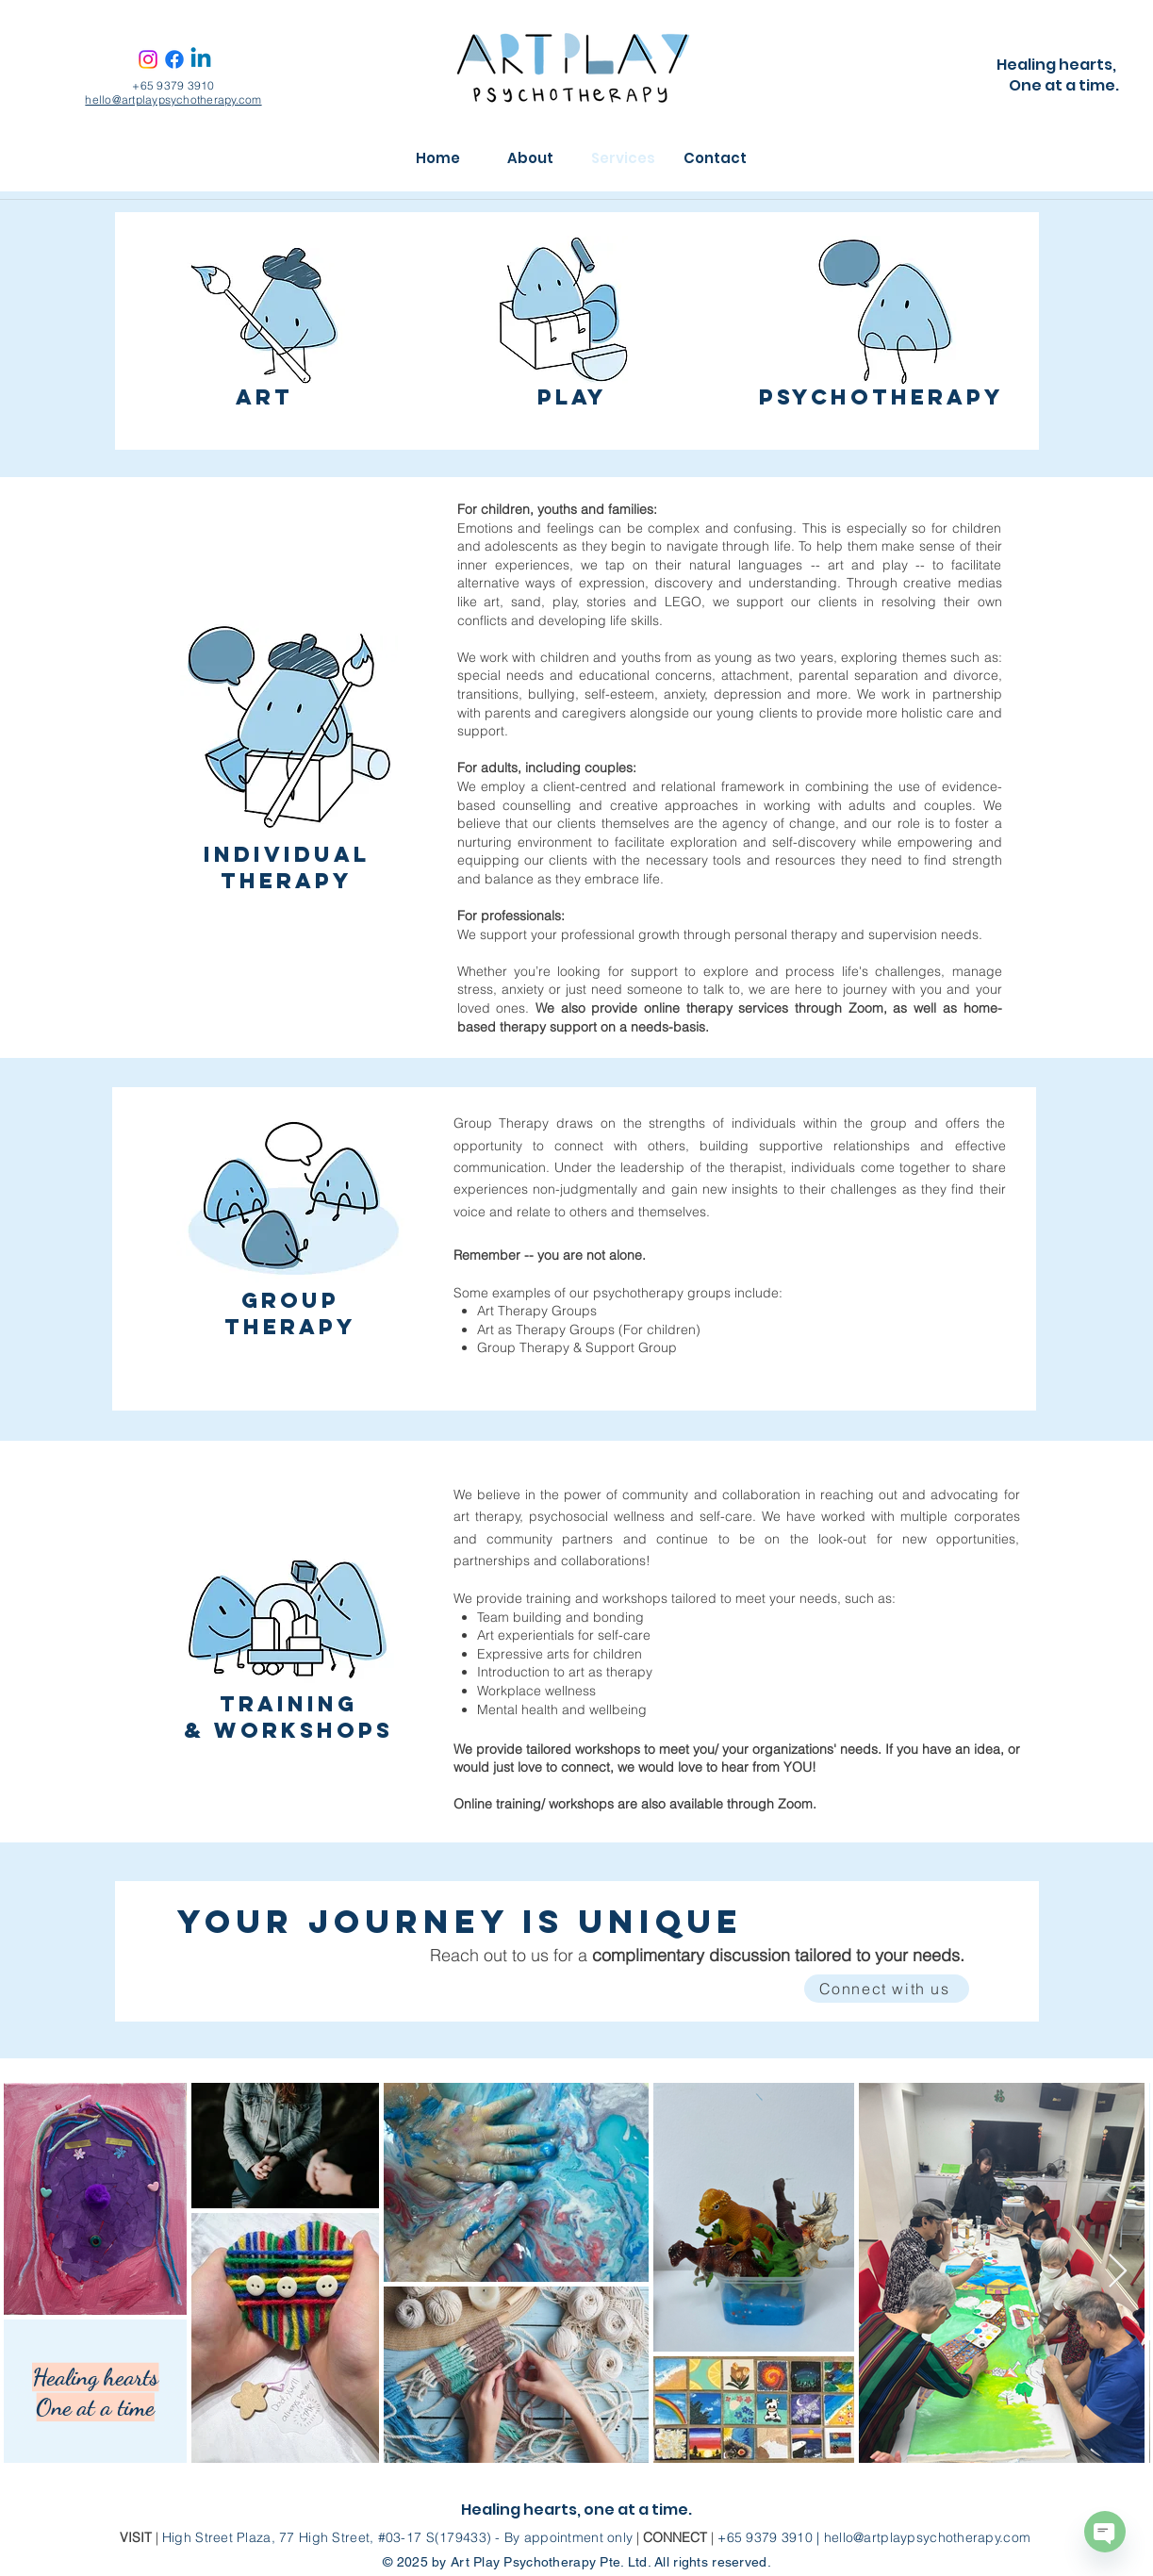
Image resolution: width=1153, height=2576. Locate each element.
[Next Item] (1117, 2272)
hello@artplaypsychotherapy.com (173, 99)
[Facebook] (174, 59)
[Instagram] (148, 59)
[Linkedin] (201, 59)
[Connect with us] (886, 1988)
